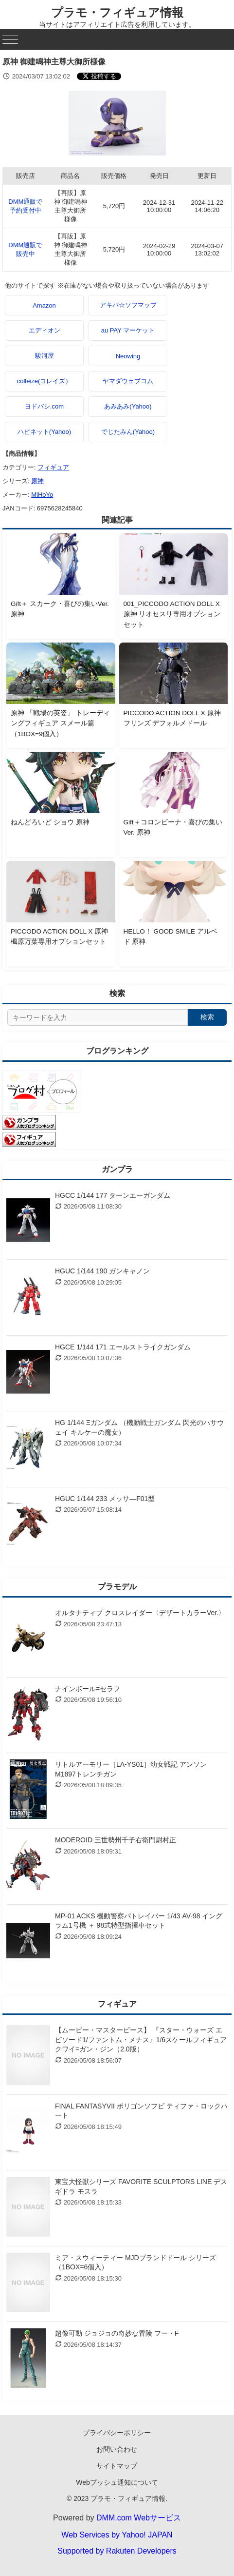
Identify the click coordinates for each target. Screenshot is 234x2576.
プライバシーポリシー (117, 2433)
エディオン (44, 330)
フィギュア (53, 467)
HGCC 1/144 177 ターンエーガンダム (112, 1195)
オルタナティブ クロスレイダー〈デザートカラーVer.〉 (140, 1613)
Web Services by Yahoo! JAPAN (116, 2535)
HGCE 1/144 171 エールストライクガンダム (123, 1347)
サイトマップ (116, 2466)
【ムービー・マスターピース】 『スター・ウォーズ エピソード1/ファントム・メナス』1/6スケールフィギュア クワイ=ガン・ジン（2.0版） (141, 2039)
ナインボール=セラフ (87, 1689)
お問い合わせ (116, 2449)
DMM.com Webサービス (138, 2518)
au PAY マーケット (128, 330)
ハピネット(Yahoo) (44, 431)
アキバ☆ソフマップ (128, 305)
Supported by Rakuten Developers (117, 2551)
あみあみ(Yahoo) (127, 406)
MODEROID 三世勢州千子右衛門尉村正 (115, 1840)
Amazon (44, 305)
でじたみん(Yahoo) (128, 431)
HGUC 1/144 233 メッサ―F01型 (105, 1499)
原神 (37, 481)
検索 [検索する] (207, 1017)
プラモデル (117, 1586)
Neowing (128, 356)
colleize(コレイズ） (44, 381)
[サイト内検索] (97, 1017)
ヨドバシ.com (44, 406)
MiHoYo (42, 494)
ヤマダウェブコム (128, 381)
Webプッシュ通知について (117, 2482)
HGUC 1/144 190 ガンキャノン (102, 1271)
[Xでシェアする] (99, 76)
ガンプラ (117, 1169)
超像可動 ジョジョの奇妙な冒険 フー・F (117, 2333)
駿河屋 (44, 355)
